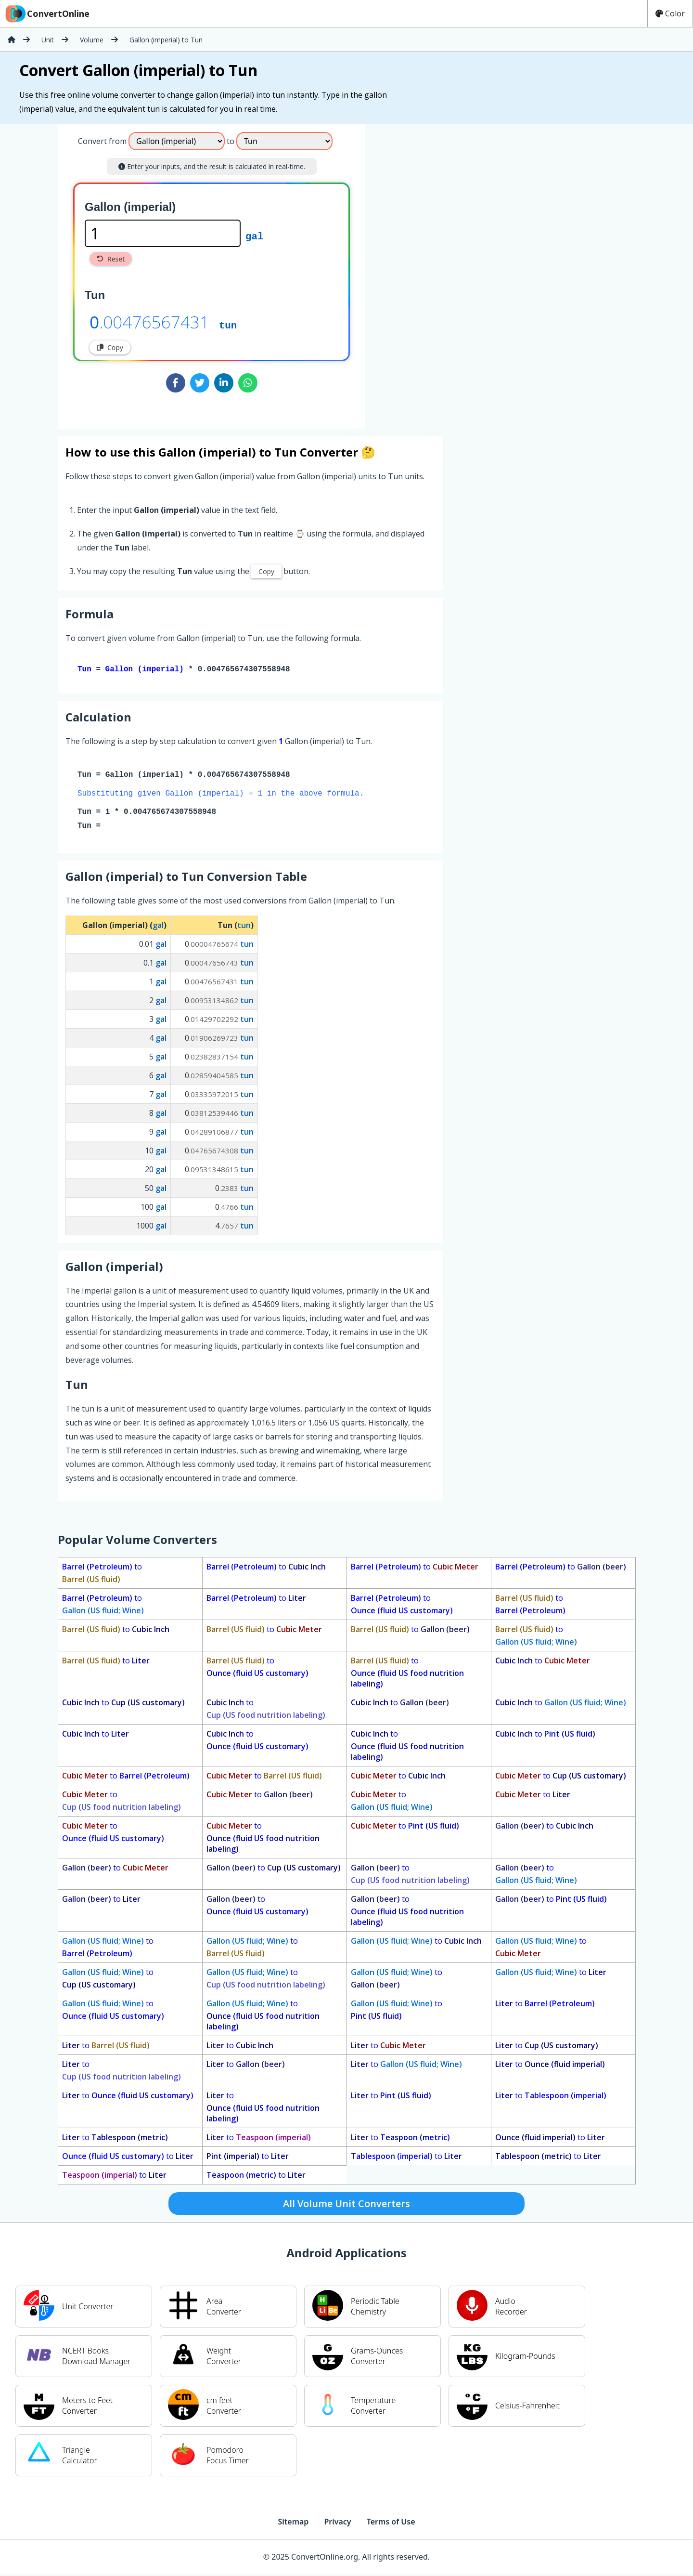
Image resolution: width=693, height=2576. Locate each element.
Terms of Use (391, 2523)
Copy (110, 347)
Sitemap (293, 2523)
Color (670, 13)
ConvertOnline (47, 13)
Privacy (337, 2523)
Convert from (102, 141)
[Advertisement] (445, 272)
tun (228, 324)
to (102, 1574)
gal (254, 235)
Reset (111, 258)
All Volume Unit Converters (346, 2205)
